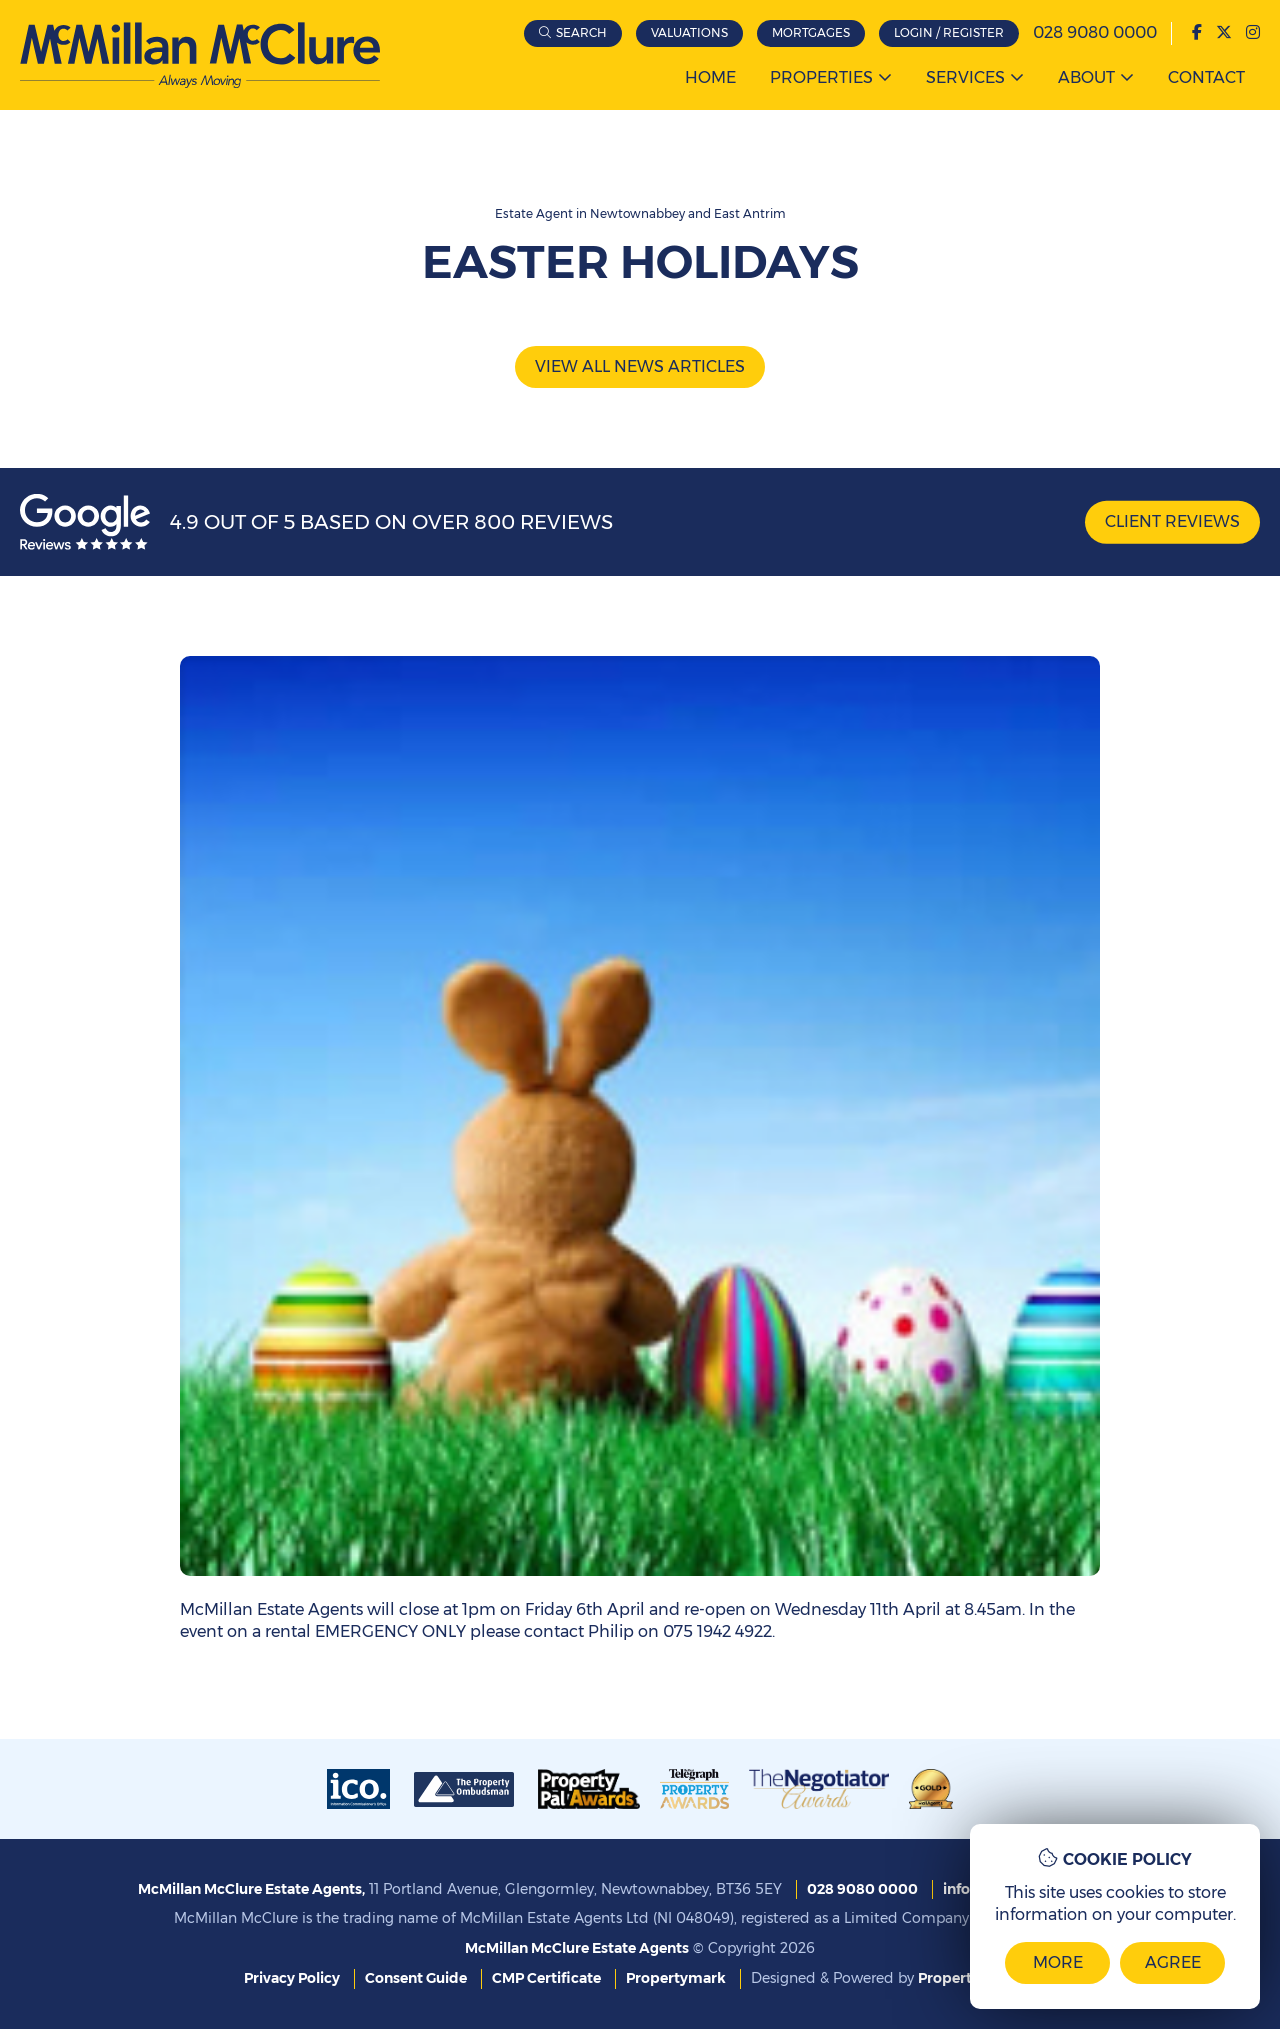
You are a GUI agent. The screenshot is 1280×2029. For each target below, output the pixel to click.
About (1086, 77)
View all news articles (640, 366)
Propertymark (676, 1978)
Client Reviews (1172, 521)
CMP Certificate (546, 1978)
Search (581, 32)
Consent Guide (416, 1978)
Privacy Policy (292, 1978)
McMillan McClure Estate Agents (577, 1948)
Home (710, 77)
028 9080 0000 (1095, 32)
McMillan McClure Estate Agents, (251, 1889)
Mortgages (811, 32)
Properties (821, 77)
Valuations (689, 32)
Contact (1206, 77)
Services (965, 77)
